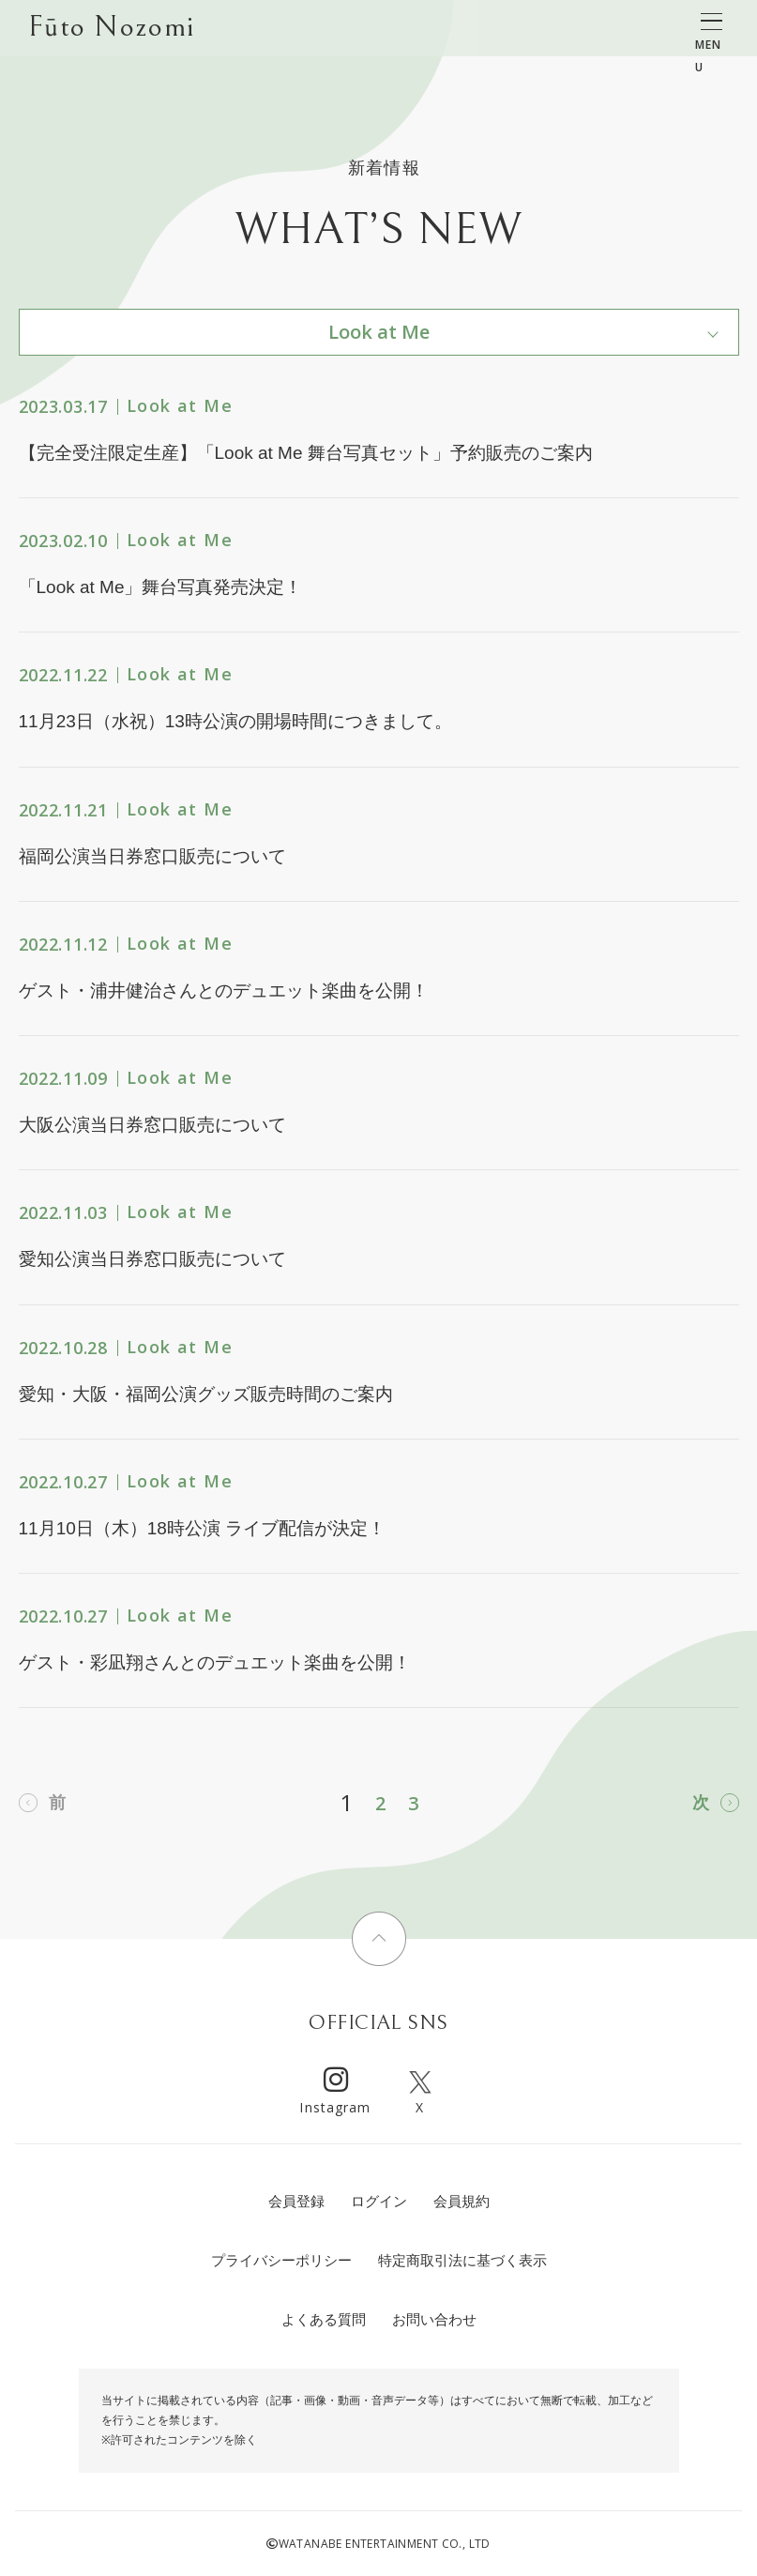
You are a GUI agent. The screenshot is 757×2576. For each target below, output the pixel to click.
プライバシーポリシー (281, 2260)
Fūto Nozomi (111, 29)
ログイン (379, 2201)
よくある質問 (323, 2319)
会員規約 (461, 2201)
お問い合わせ (434, 2319)
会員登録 (296, 2201)
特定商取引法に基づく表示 (462, 2260)
